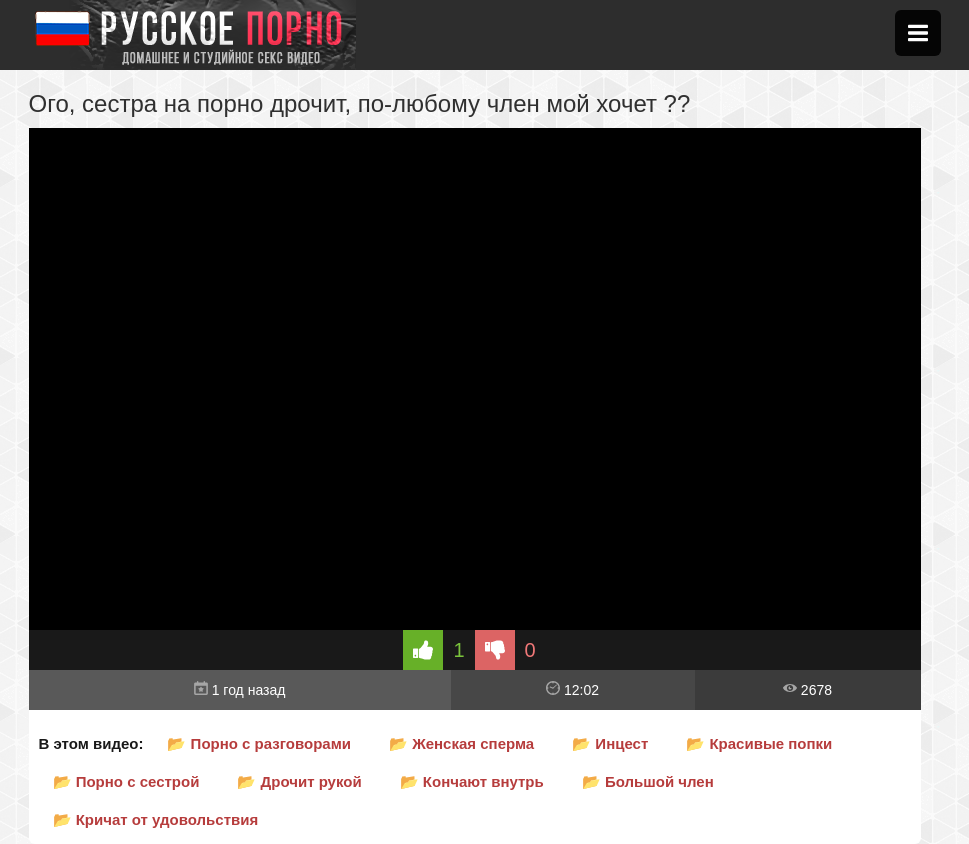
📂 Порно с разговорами (259, 743)
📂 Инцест (610, 743)
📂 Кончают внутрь (472, 781)
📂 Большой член (648, 781)
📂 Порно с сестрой (126, 781)
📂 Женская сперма (461, 743)
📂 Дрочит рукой (299, 781)
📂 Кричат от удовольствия (156, 819)
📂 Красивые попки (759, 743)
